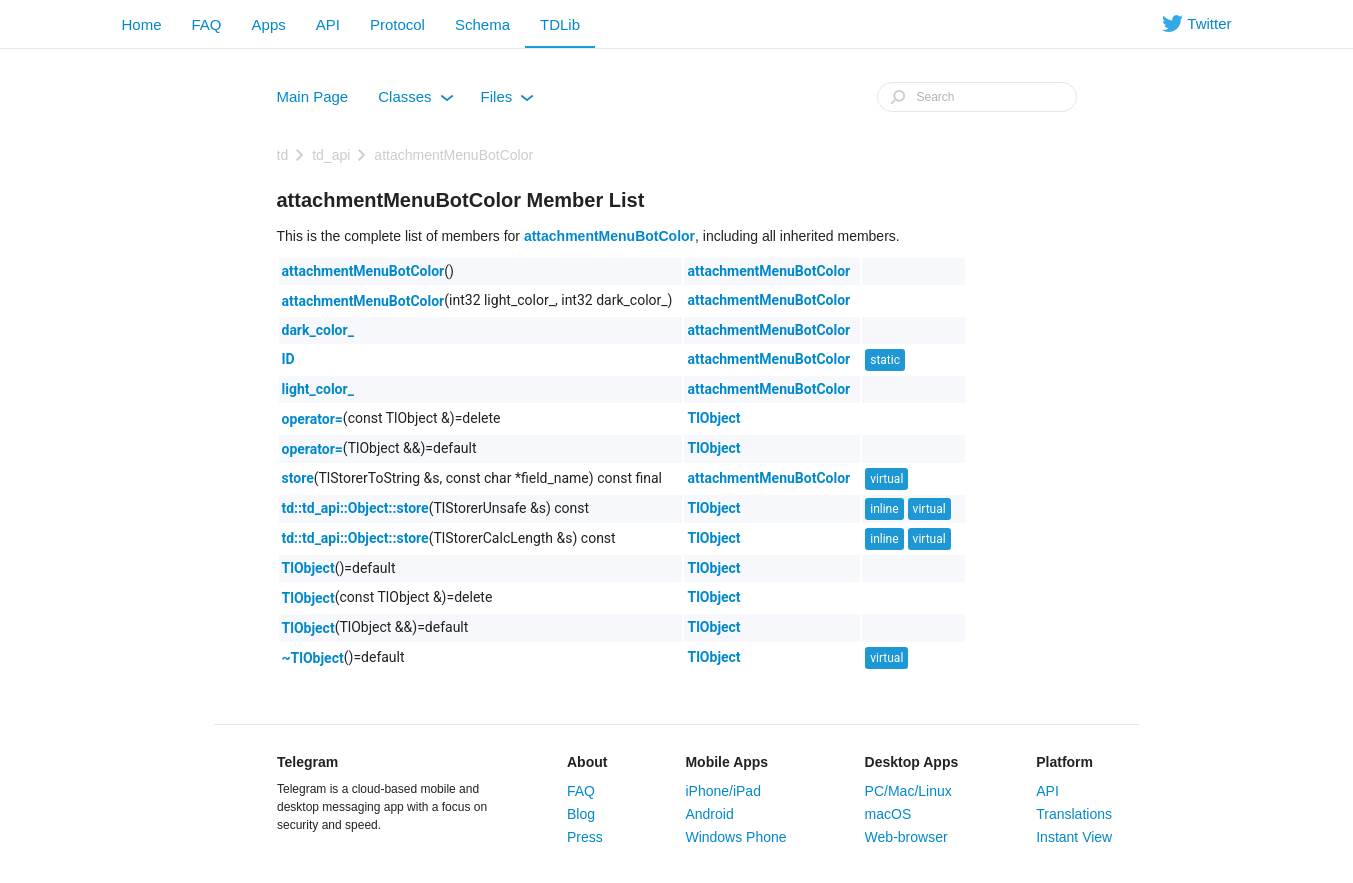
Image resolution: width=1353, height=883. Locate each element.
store (298, 478)
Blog (581, 814)
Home (142, 24)
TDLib (560, 24)
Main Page (313, 96)
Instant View (1074, 837)
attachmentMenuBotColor (453, 155)
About (587, 762)
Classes (415, 101)
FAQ (207, 24)
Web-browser (906, 837)
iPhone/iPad (723, 791)
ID (288, 359)
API (328, 24)
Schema (482, 24)
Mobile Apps (726, 762)
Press (585, 837)
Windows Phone (735, 837)
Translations (1074, 814)
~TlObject (313, 658)
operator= (312, 419)
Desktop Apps (912, 762)
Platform (1064, 762)
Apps (269, 24)
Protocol (397, 24)
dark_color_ (318, 330)
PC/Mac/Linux (908, 791)
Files (508, 101)
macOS (888, 814)
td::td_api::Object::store (355, 508)
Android (709, 814)
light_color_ (318, 389)
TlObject (713, 418)
